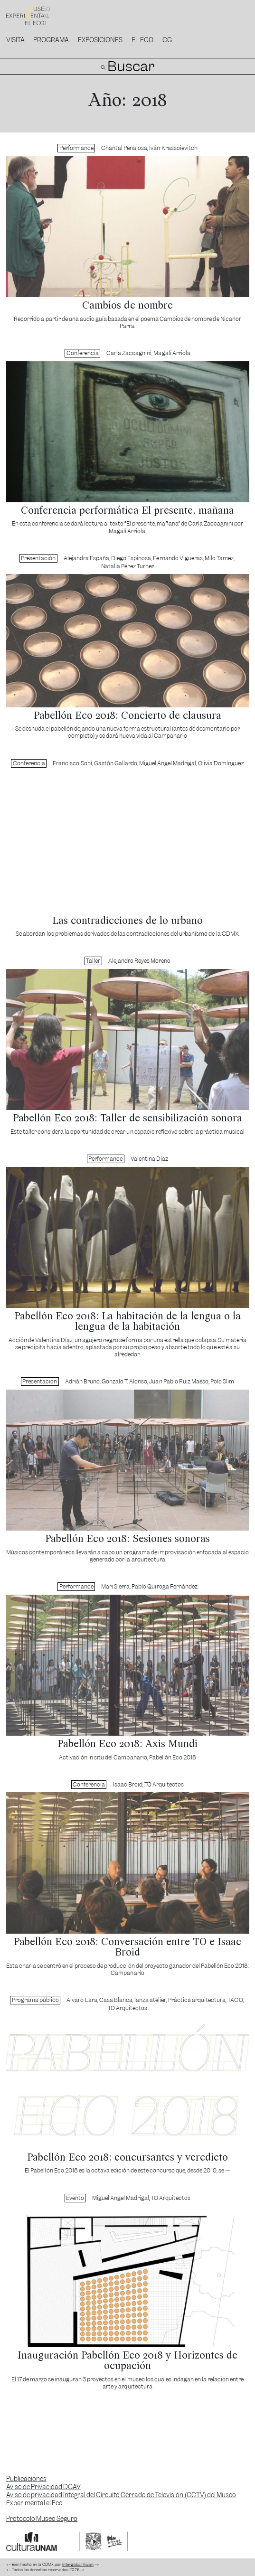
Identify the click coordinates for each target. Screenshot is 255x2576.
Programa (51, 40)
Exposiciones (100, 40)
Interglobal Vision (78, 2564)
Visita (15, 40)
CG (167, 40)
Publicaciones (26, 2479)
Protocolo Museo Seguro (41, 2519)
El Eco (142, 40)
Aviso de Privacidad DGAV (43, 2487)
